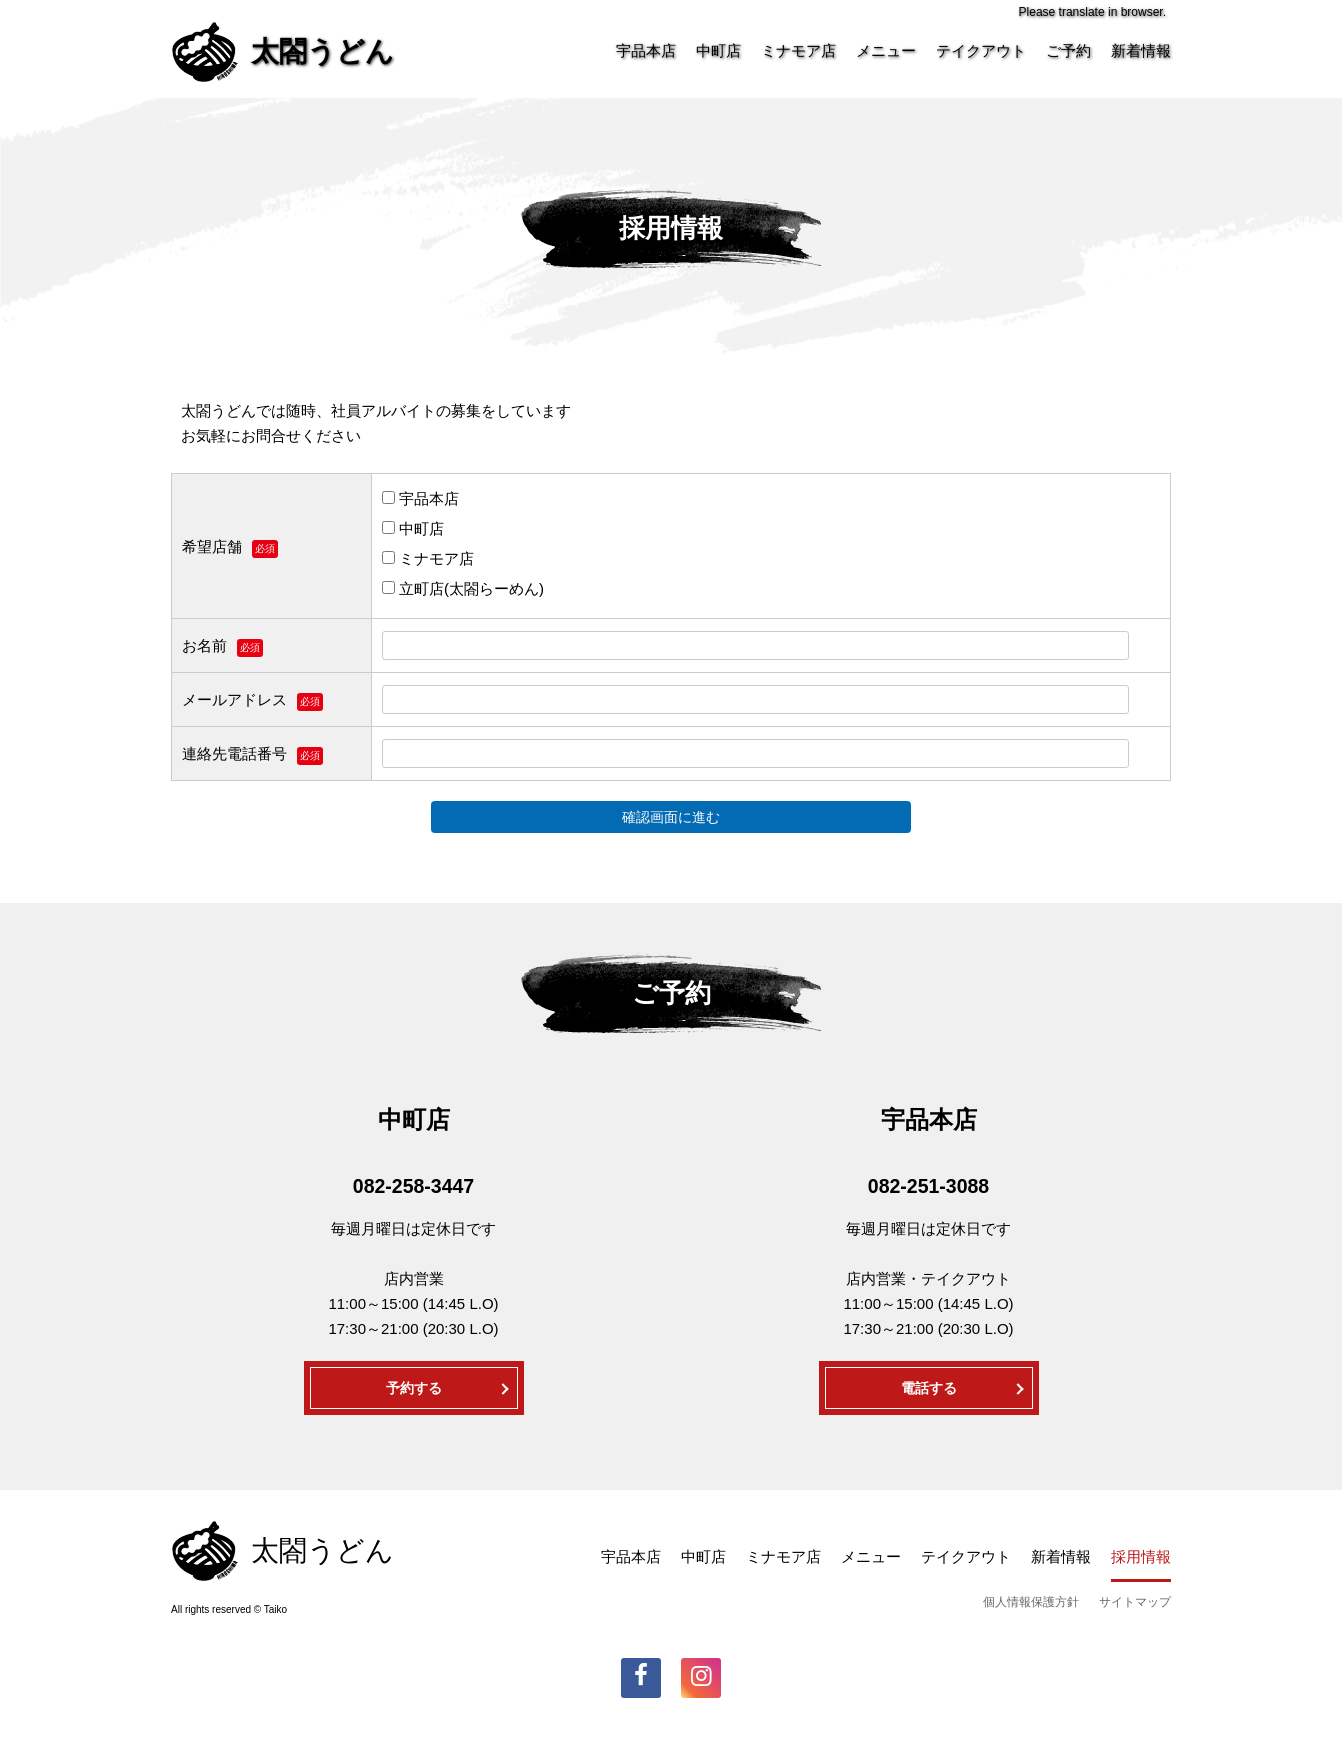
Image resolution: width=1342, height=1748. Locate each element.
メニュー (886, 50)
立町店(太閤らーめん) (463, 588)
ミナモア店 (798, 50)
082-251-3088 (928, 1186)
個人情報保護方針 (1031, 1602)
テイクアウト (981, 50)
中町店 (718, 50)
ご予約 (1068, 50)
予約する (414, 1388)
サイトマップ (1135, 1602)
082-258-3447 (413, 1186)
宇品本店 (646, 50)
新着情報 (1141, 50)
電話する (929, 1388)
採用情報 (1141, 1556)
